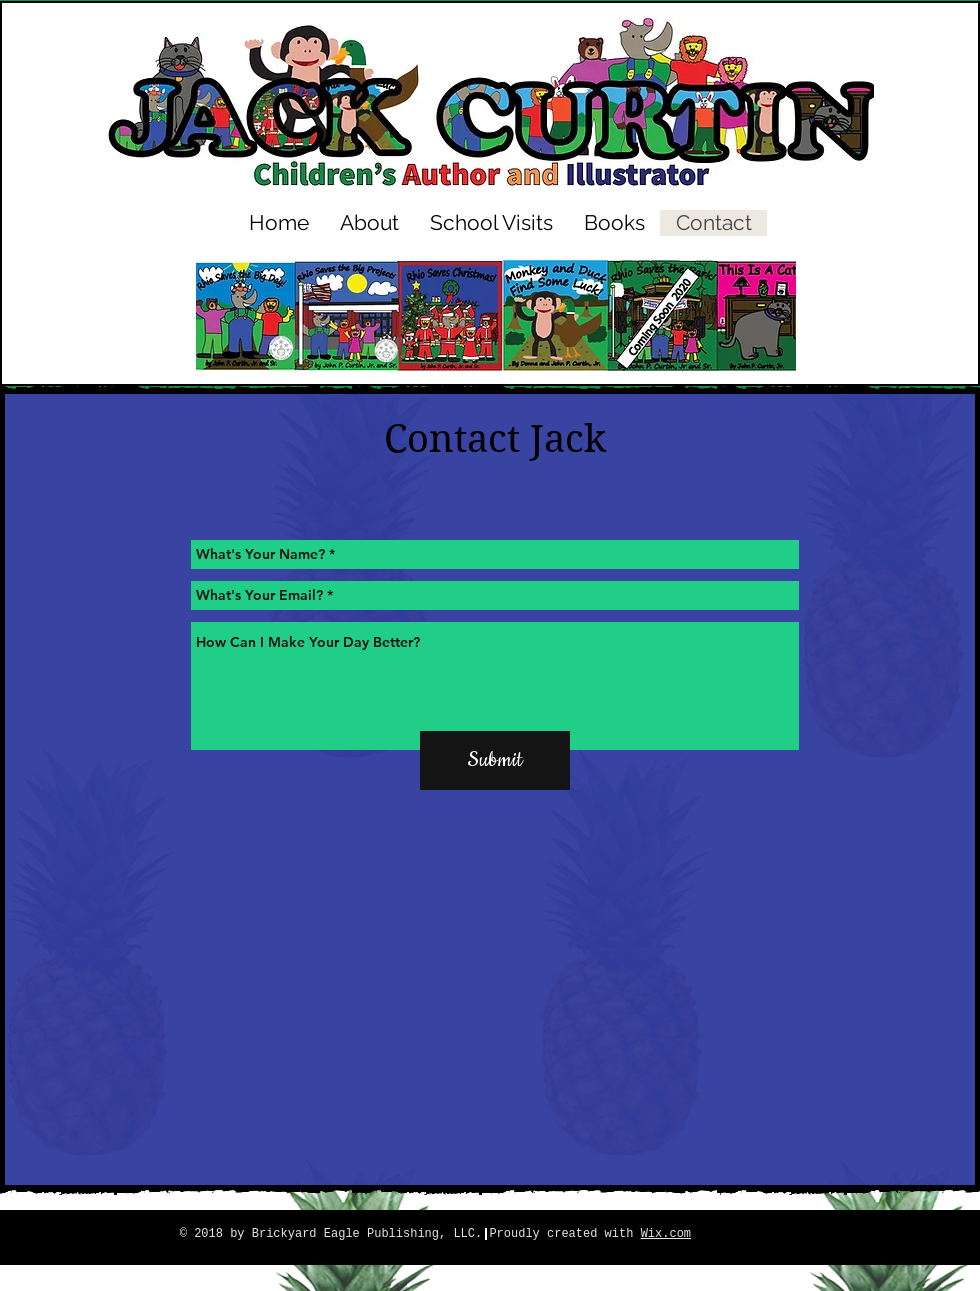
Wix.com (666, 1234)
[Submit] (495, 760)
